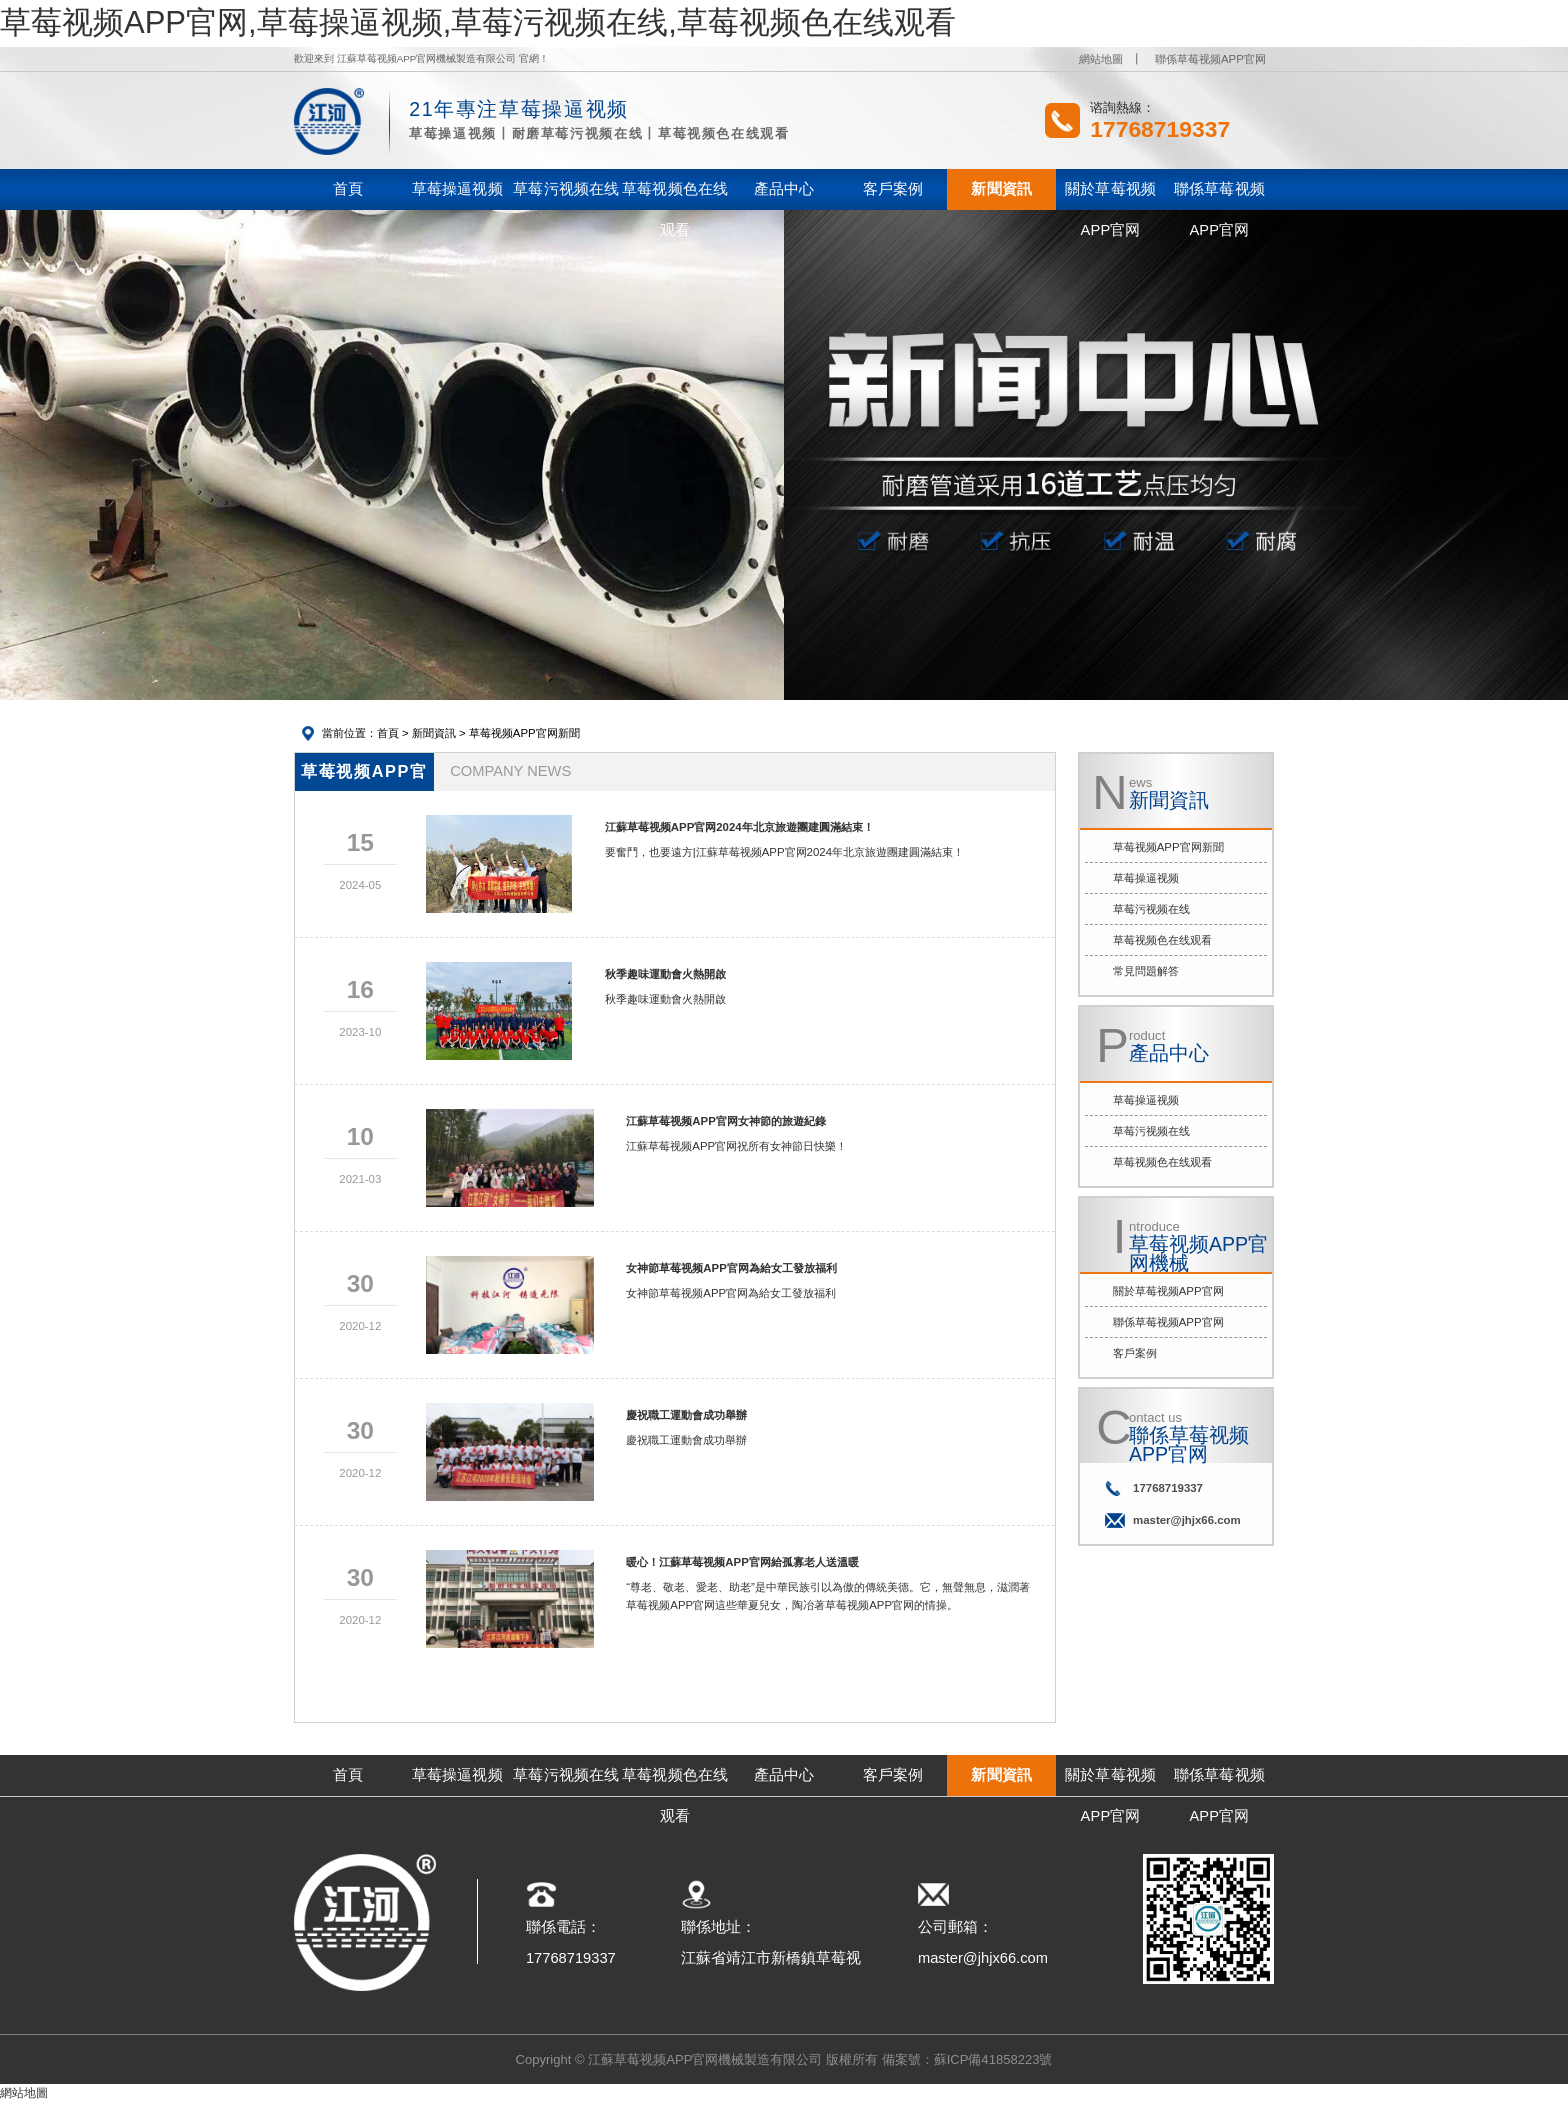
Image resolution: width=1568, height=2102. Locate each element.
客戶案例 (1135, 1353)
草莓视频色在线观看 (1162, 940)
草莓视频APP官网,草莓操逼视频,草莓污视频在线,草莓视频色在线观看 (478, 22)
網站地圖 (1101, 59)
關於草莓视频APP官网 (1168, 1291)
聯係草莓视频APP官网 (1210, 59)
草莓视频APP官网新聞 (524, 733)
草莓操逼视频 (1146, 878)
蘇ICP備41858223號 (993, 2059)
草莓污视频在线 (1151, 909)
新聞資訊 (434, 733)
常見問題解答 (1146, 971)
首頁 (388, 733)
